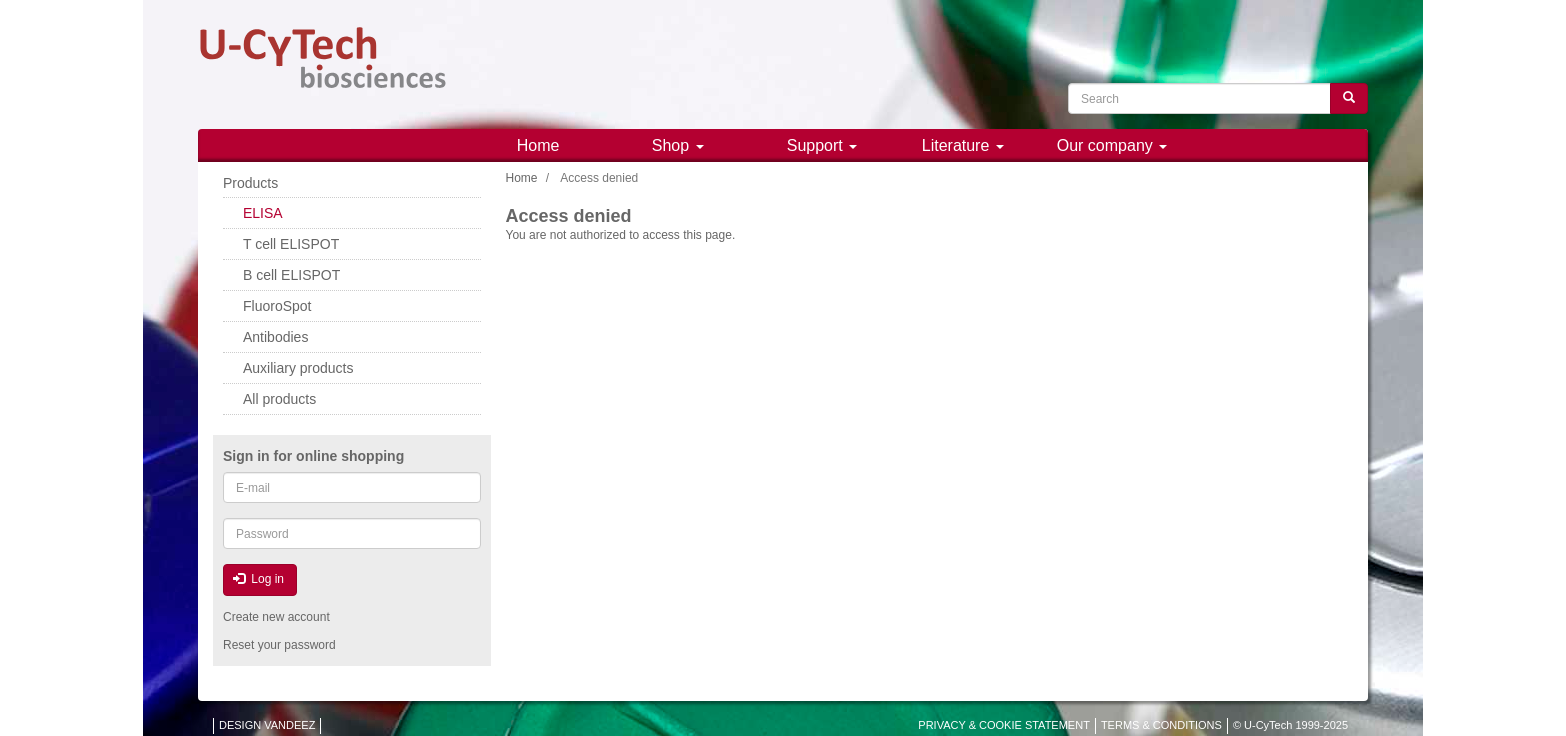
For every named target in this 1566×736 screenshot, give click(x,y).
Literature (963, 145)
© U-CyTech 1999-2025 (1290, 725)
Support (822, 145)
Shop (678, 145)
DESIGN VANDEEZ (267, 725)
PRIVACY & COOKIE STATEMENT (1004, 725)
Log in (258, 579)
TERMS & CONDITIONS (1161, 725)
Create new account (276, 617)
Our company (1112, 145)
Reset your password (279, 645)
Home (538, 145)
